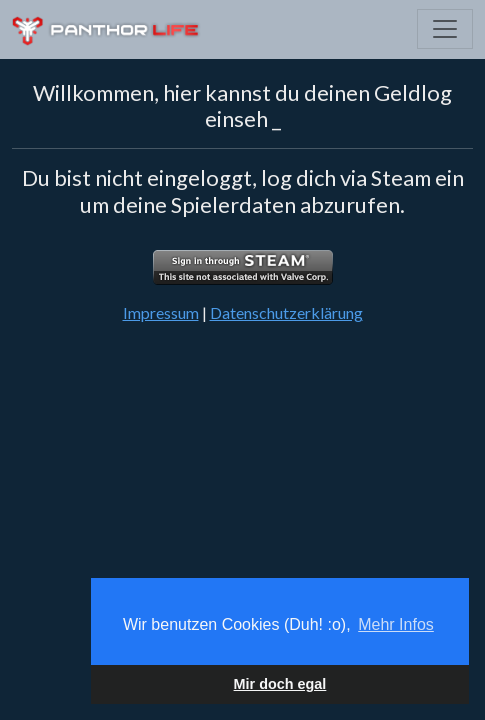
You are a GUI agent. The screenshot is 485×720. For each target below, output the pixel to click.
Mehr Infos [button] (396, 624)
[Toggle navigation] (445, 29)
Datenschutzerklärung (286, 312)
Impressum (161, 312)
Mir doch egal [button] (280, 684)
